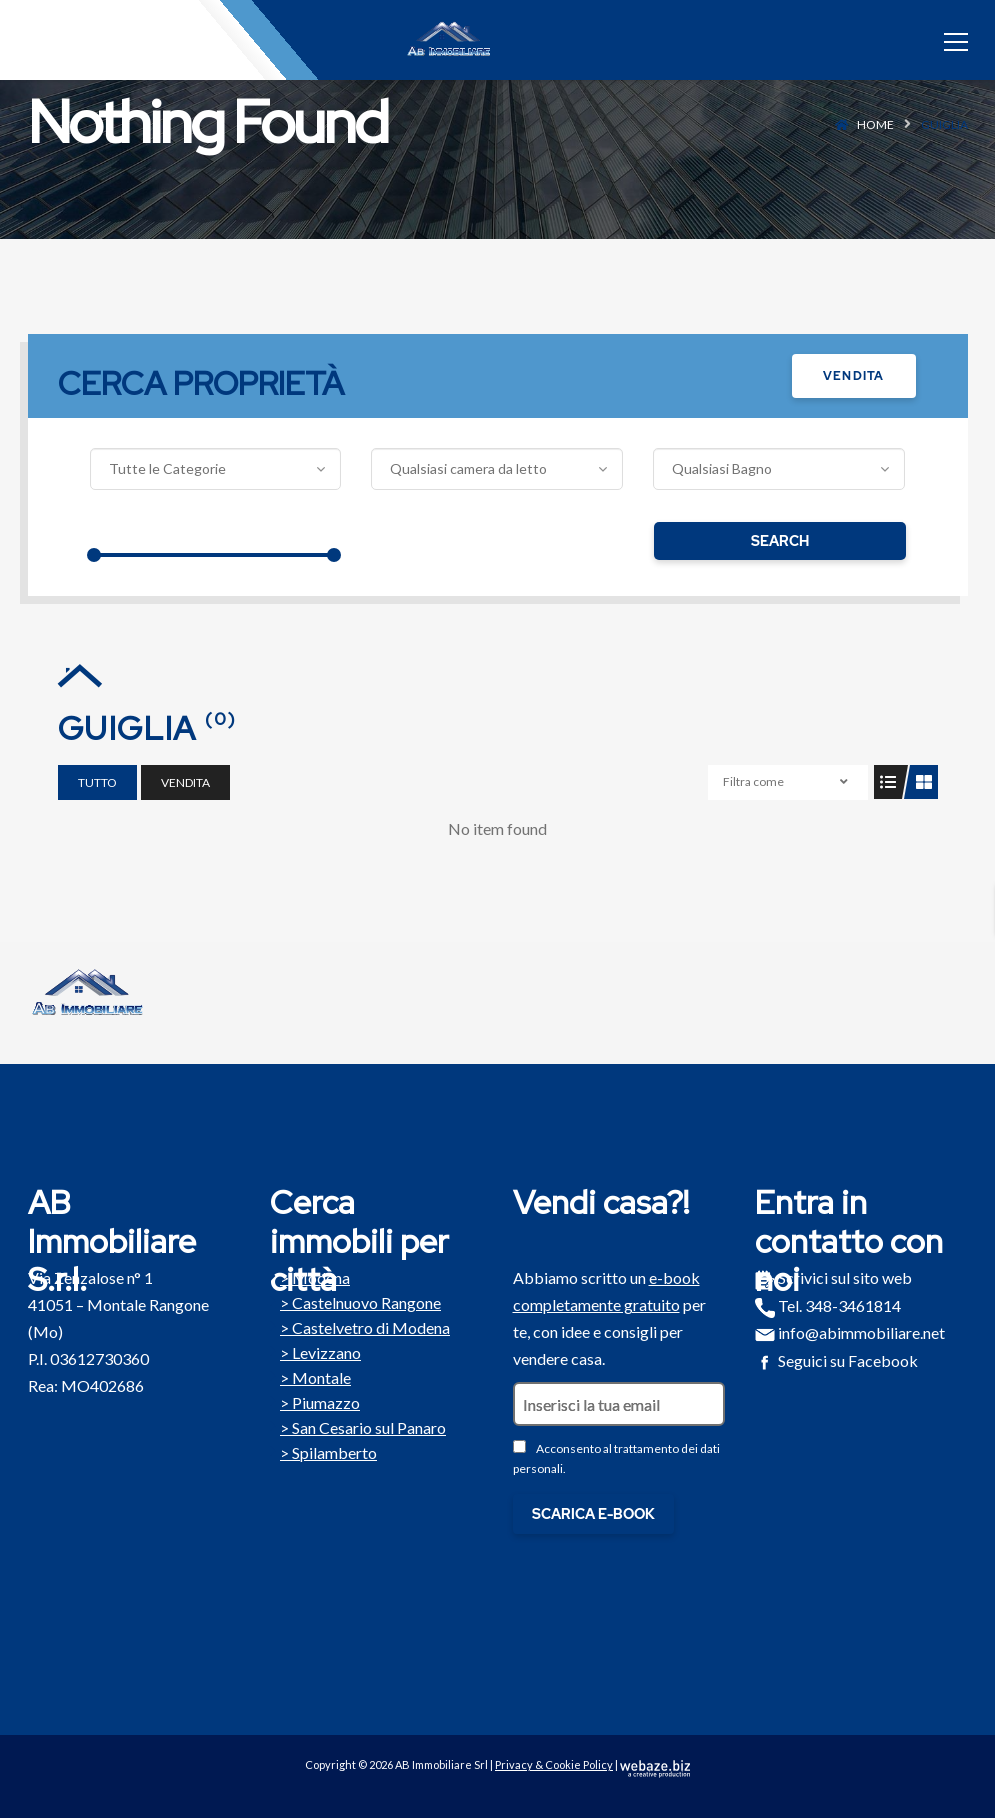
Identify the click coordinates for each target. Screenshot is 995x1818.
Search (780, 541)
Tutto (97, 782)
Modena (310, 1276)
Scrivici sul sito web (833, 1277)
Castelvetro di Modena (360, 1326)
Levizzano (315, 1351)
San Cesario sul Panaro (358, 1426)
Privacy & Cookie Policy (554, 1764)
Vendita (853, 376)
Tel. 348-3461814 (828, 1305)
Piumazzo (315, 1401)
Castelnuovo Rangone (355, 1301)
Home (875, 124)
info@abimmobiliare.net (850, 1332)
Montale (310, 1376)
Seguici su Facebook (836, 1360)
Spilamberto (323, 1451)
